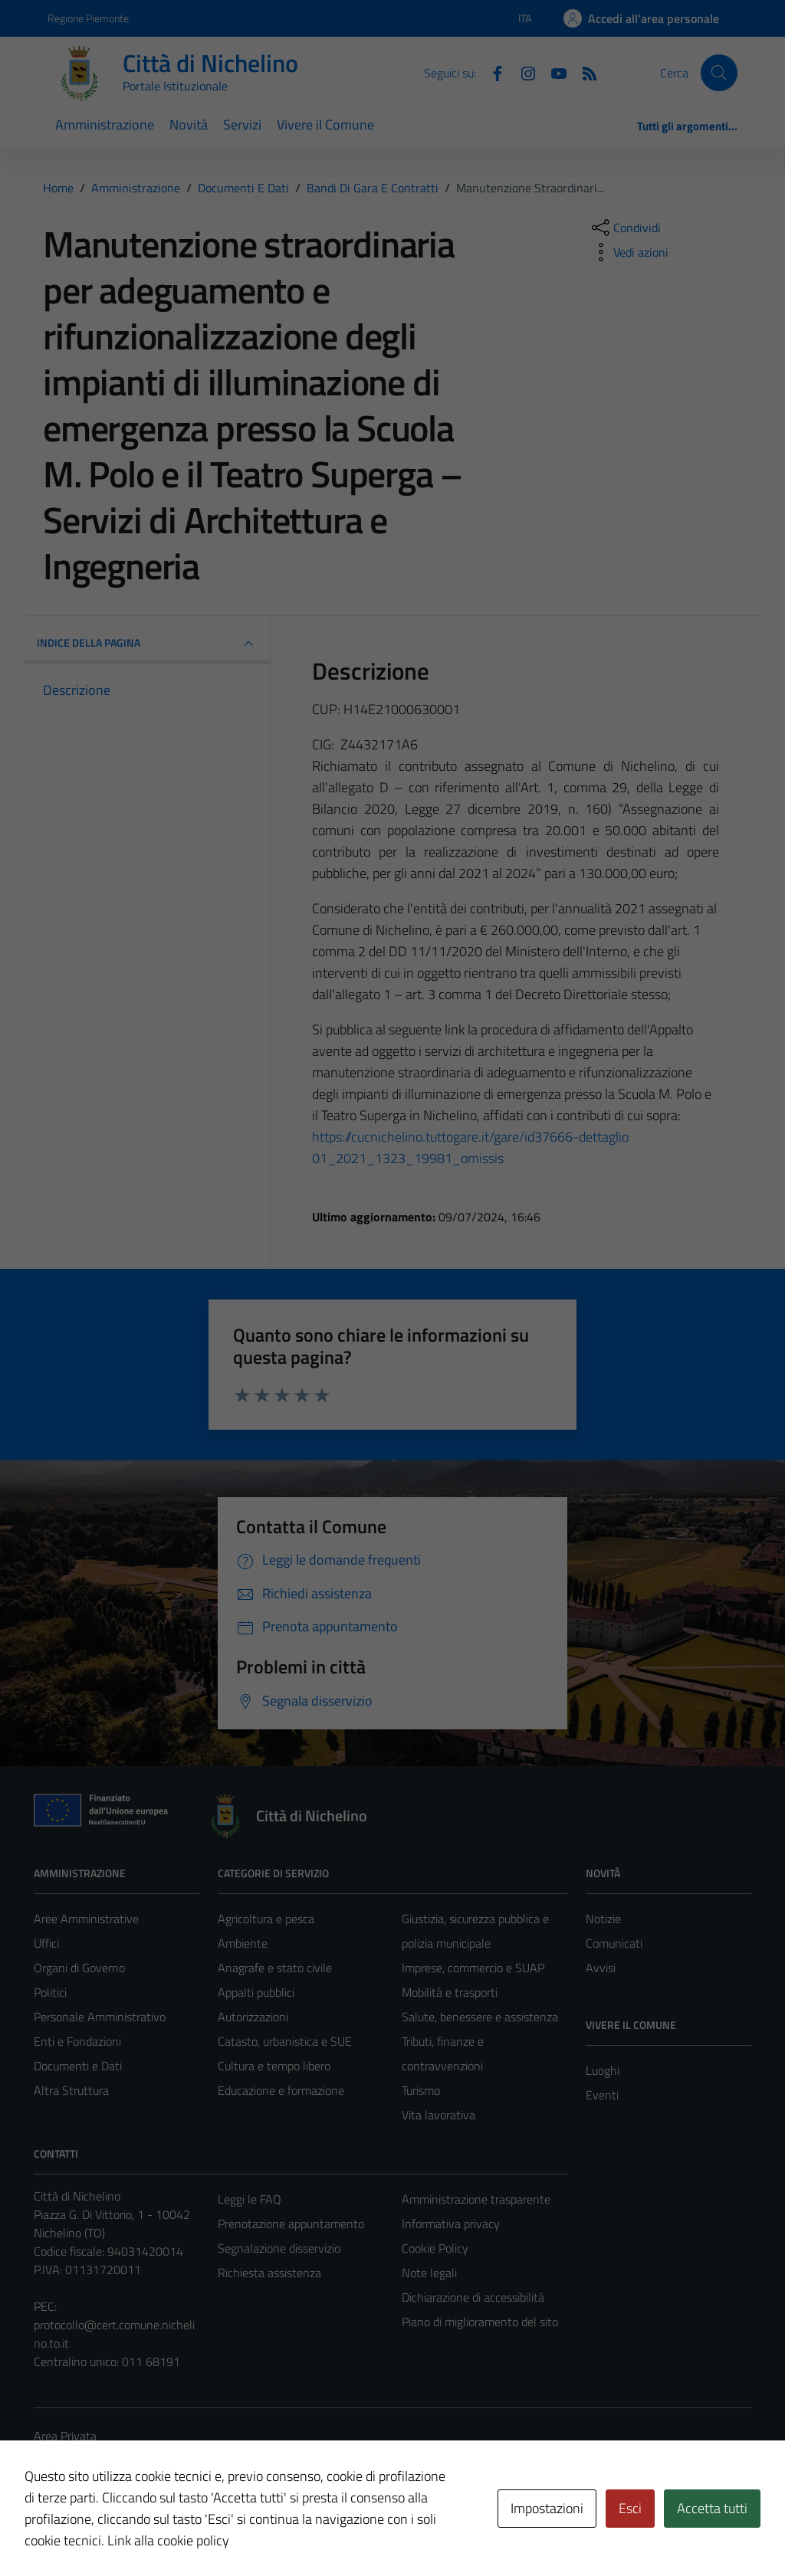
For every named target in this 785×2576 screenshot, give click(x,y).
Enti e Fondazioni (77, 2041)
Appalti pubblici (256, 1992)
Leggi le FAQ (249, 2199)
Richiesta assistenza (269, 2272)
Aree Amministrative (86, 1918)
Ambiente (243, 1943)
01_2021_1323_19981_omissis (408, 1158)
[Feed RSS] (583, 72)
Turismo (421, 2090)
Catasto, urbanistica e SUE (285, 2041)
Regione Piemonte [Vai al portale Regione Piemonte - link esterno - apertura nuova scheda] (88, 18)
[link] (470, 1136)
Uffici (46, 1943)
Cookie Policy (435, 2248)
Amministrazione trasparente (476, 2199)
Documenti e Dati (78, 2066)
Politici (50, 1992)
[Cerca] (719, 72)
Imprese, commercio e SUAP (473, 1967)
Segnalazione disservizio (279, 2248)
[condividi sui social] (625, 227)
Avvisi (601, 1967)
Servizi (242, 124)
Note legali (429, 2272)
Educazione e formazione (281, 2090)
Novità (188, 124)
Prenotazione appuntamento (291, 2223)
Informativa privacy (451, 2223)
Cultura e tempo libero (274, 2066)
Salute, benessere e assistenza (480, 2016)
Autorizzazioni (253, 2016)
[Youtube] (552, 72)
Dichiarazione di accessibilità (473, 2297)
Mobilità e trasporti (450, 1992)
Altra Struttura (71, 2090)
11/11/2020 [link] (446, 951)
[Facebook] (491, 72)
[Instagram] (522, 72)
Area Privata (65, 2436)
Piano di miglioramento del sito (480, 2321)
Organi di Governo (79, 1967)
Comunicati (614, 1943)
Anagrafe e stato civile (275, 1967)
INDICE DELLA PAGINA (147, 643)
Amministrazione (104, 124)
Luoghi (602, 2070)
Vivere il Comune (325, 124)
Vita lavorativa (438, 2115)
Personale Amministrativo (100, 2016)
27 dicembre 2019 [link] (501, 808)
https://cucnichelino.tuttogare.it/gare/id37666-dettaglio (470, 1136)
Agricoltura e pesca (266, 1918)
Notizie (603, 1918)
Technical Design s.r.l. (138, 2531)
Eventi (602, 2095)
